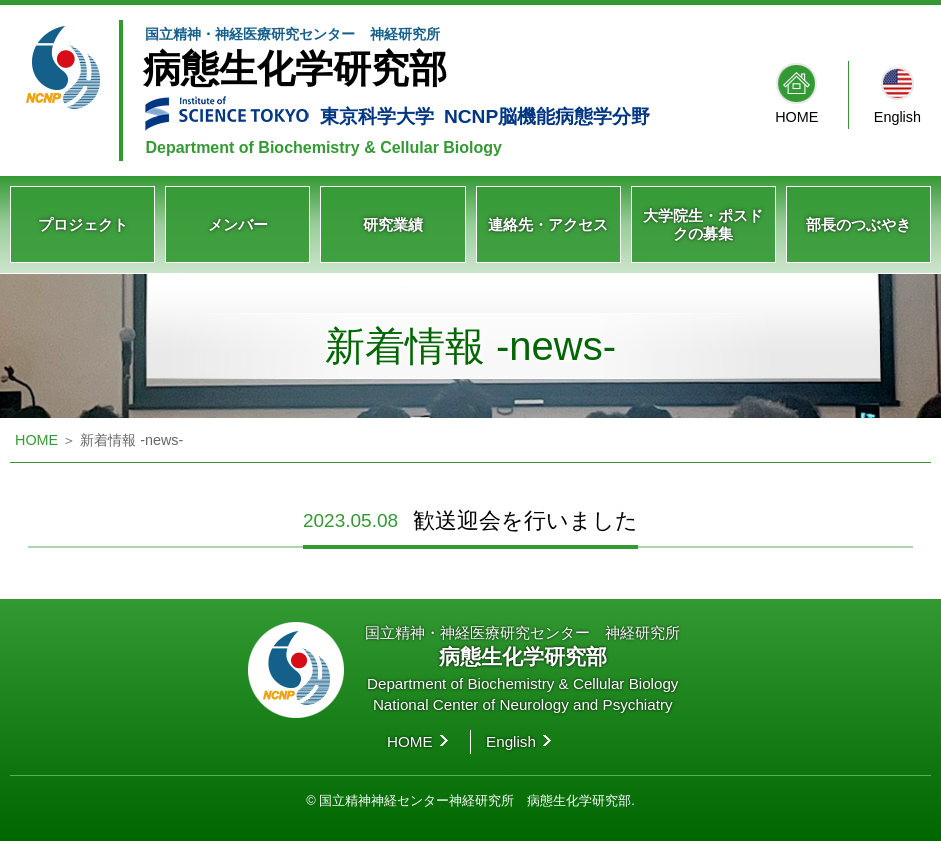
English (897, 117)
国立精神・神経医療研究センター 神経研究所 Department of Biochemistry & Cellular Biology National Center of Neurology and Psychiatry (522, 668)
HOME (796, 117)
